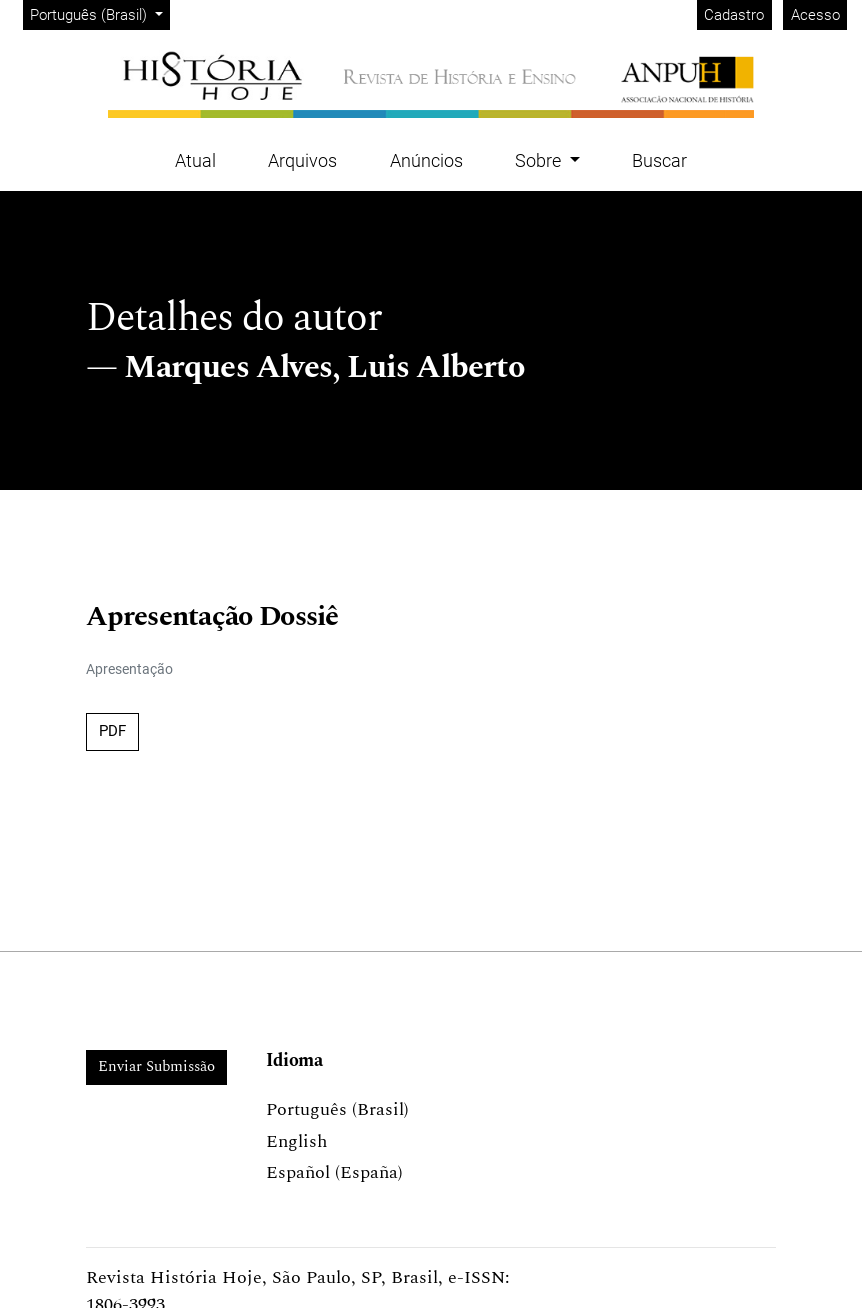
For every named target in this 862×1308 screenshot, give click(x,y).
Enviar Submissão (156, 1066)
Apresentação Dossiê (212, 617)
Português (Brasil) (99, 13)
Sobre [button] (540, 160)
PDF (112, 731)
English (296, 1141)
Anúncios (426, 160)
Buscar (659, 160)
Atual (195, 160)
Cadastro (734, 15)
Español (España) (334, 1172)
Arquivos (302, 160)
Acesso (815, 15)
